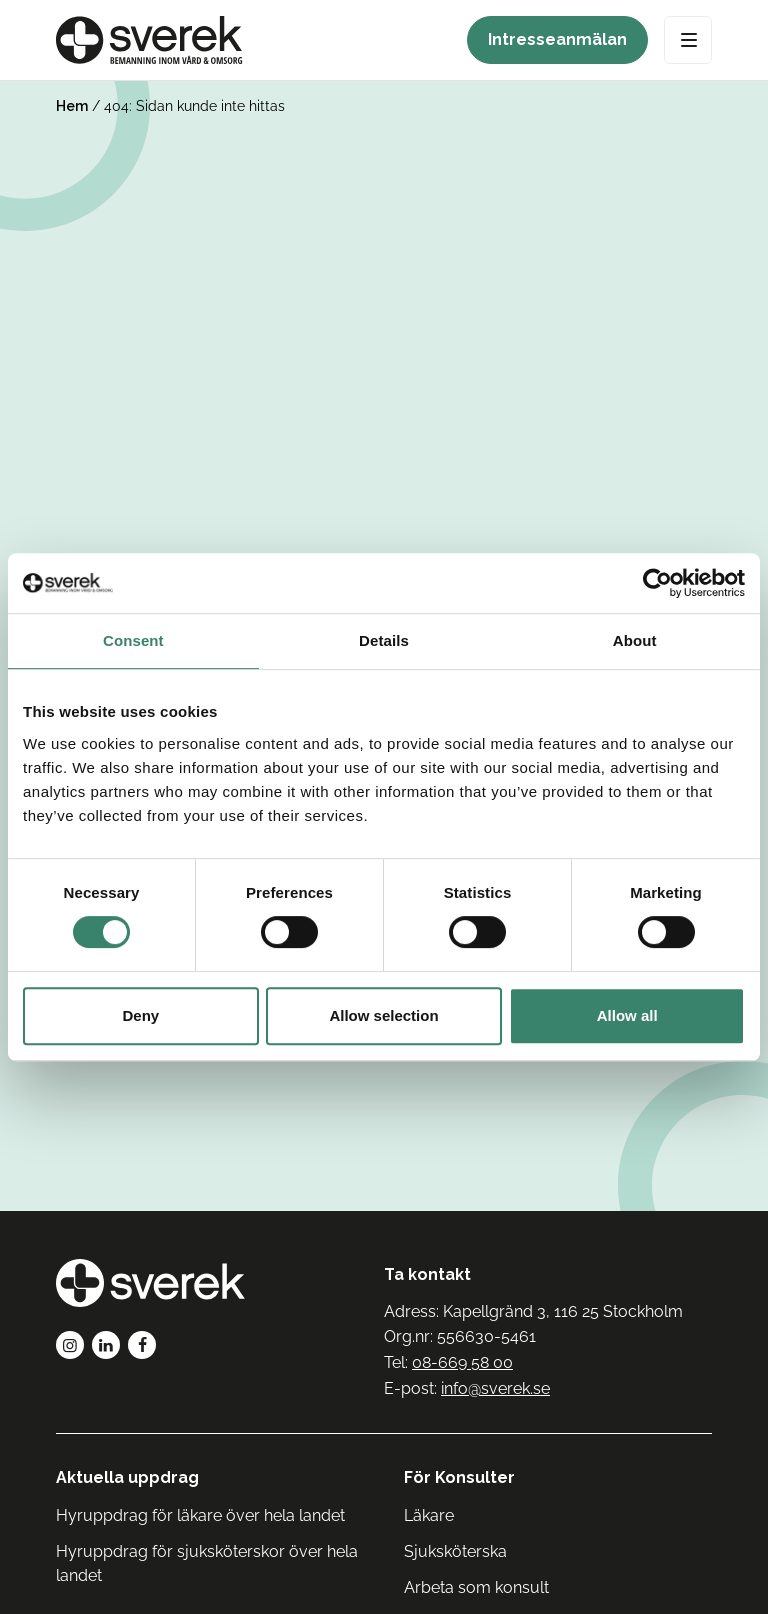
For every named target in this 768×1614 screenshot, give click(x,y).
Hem (72, 106)
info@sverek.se (495, 1388)
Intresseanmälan (557, 39)
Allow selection (383, 1015)
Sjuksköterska (455, 1551)
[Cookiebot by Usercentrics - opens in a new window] (657, 583)
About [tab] (635, 640)
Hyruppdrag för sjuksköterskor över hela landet (207, 1563)
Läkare (429, 1515)
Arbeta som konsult (476, 1587)
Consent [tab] (133, 640)
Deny (140, 1015)
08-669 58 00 (462, 1362)
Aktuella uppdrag (127, 1477)
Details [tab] (384, 640)
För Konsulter (459, 1477)
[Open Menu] (688, 40)
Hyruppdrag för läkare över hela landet (200, 1515)
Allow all (627, 1015)
